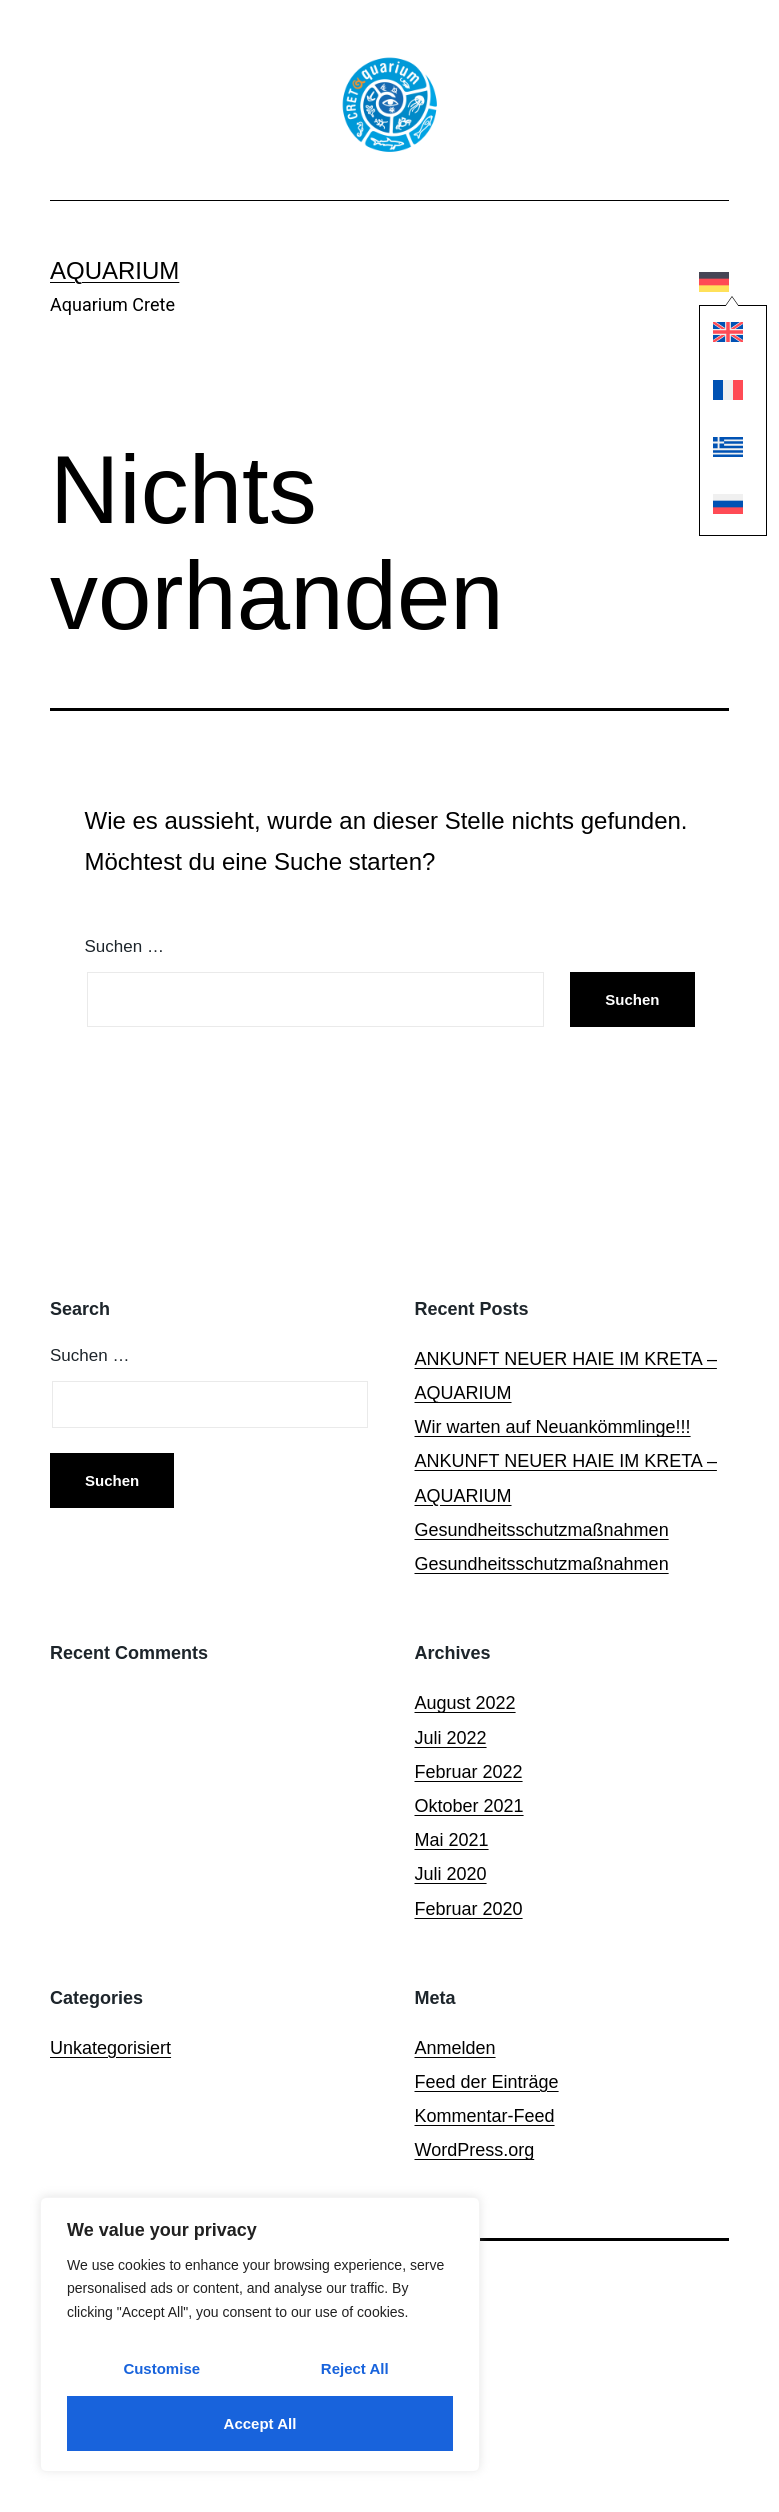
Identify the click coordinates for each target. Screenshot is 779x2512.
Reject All (355, 2368)
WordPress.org (475, 2150)
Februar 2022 (469, 1772)
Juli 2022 (451, 1738)
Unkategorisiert (110, 2048)
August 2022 (465, 1703)
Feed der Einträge (487, 2082)
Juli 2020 (451, 1874)
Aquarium (114, 270)
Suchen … (124, 946)
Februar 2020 (469, 1909)
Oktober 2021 (469, 1806)
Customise (161, 2368)
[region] (260, 2334)
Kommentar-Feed (485, 2116)
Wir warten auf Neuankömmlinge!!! (553, 1427)
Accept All (260, 2423)
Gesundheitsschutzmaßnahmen (542, 1530)
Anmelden (455, 2048)
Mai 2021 (452, 1840)
